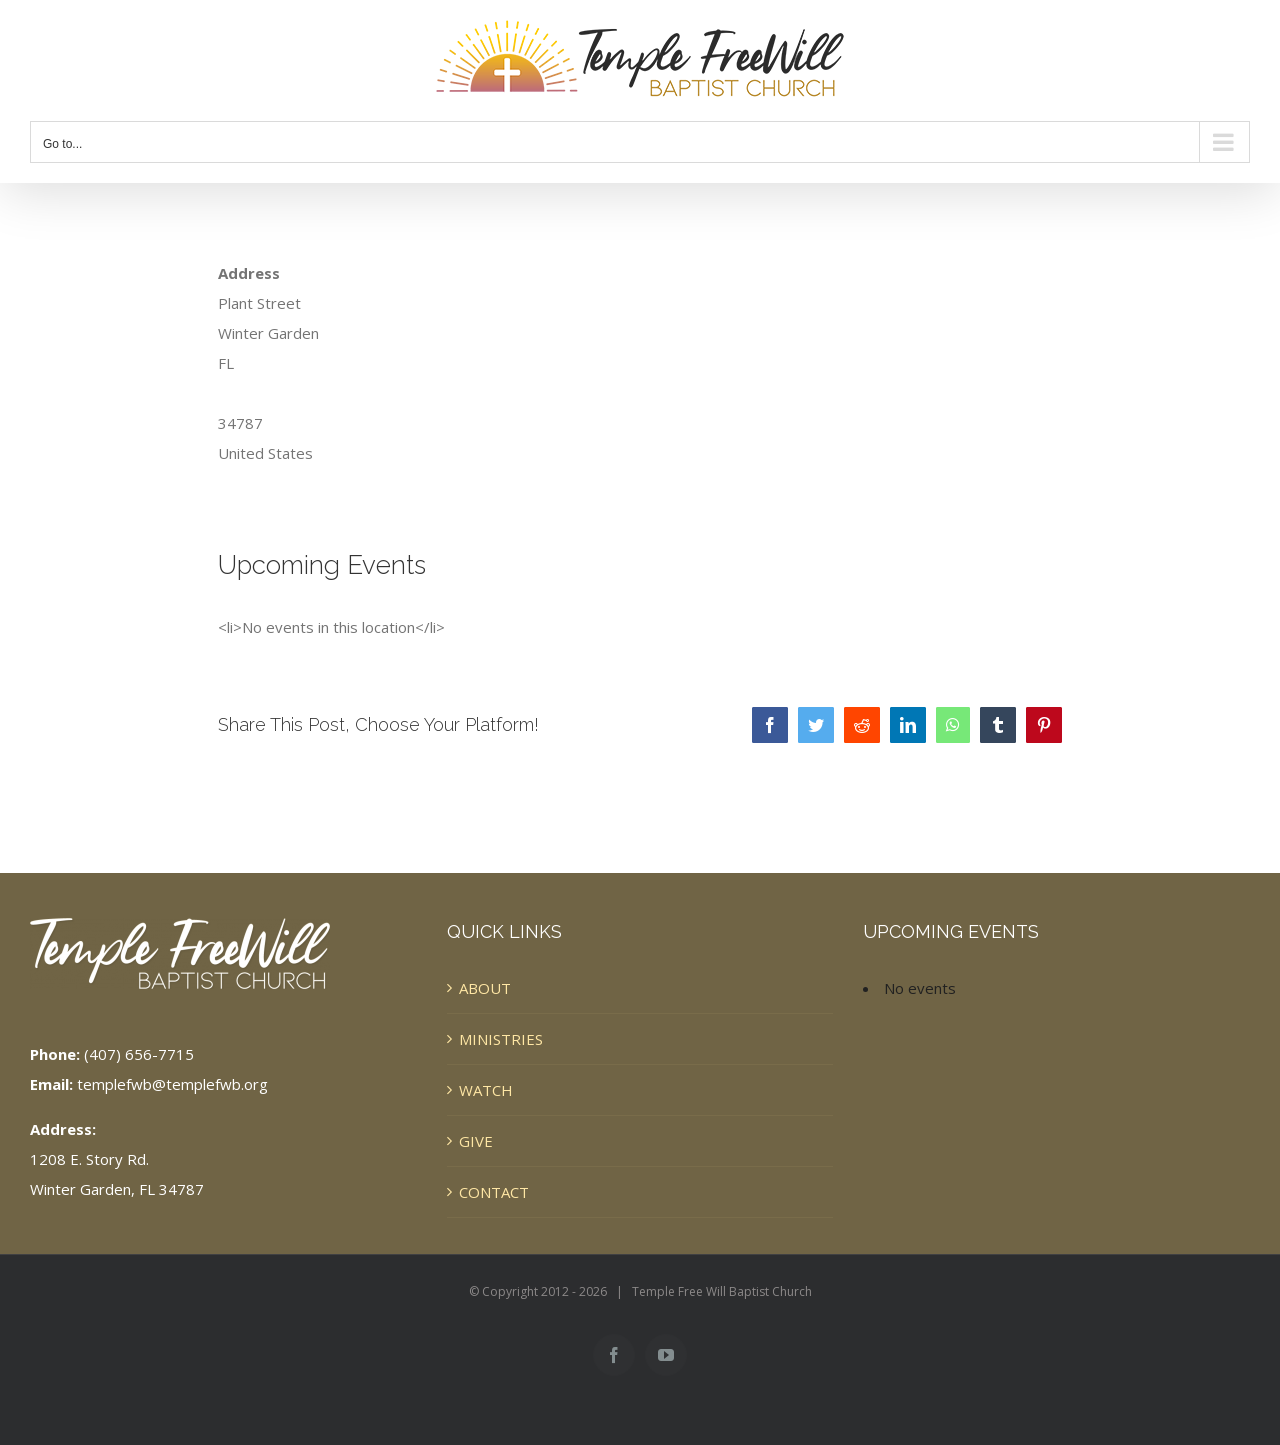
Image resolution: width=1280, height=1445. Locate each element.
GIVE (476, 1141)
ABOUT (485, 988)
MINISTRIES (501, 1039)
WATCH (486, 1090)
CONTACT (494, 1192)
